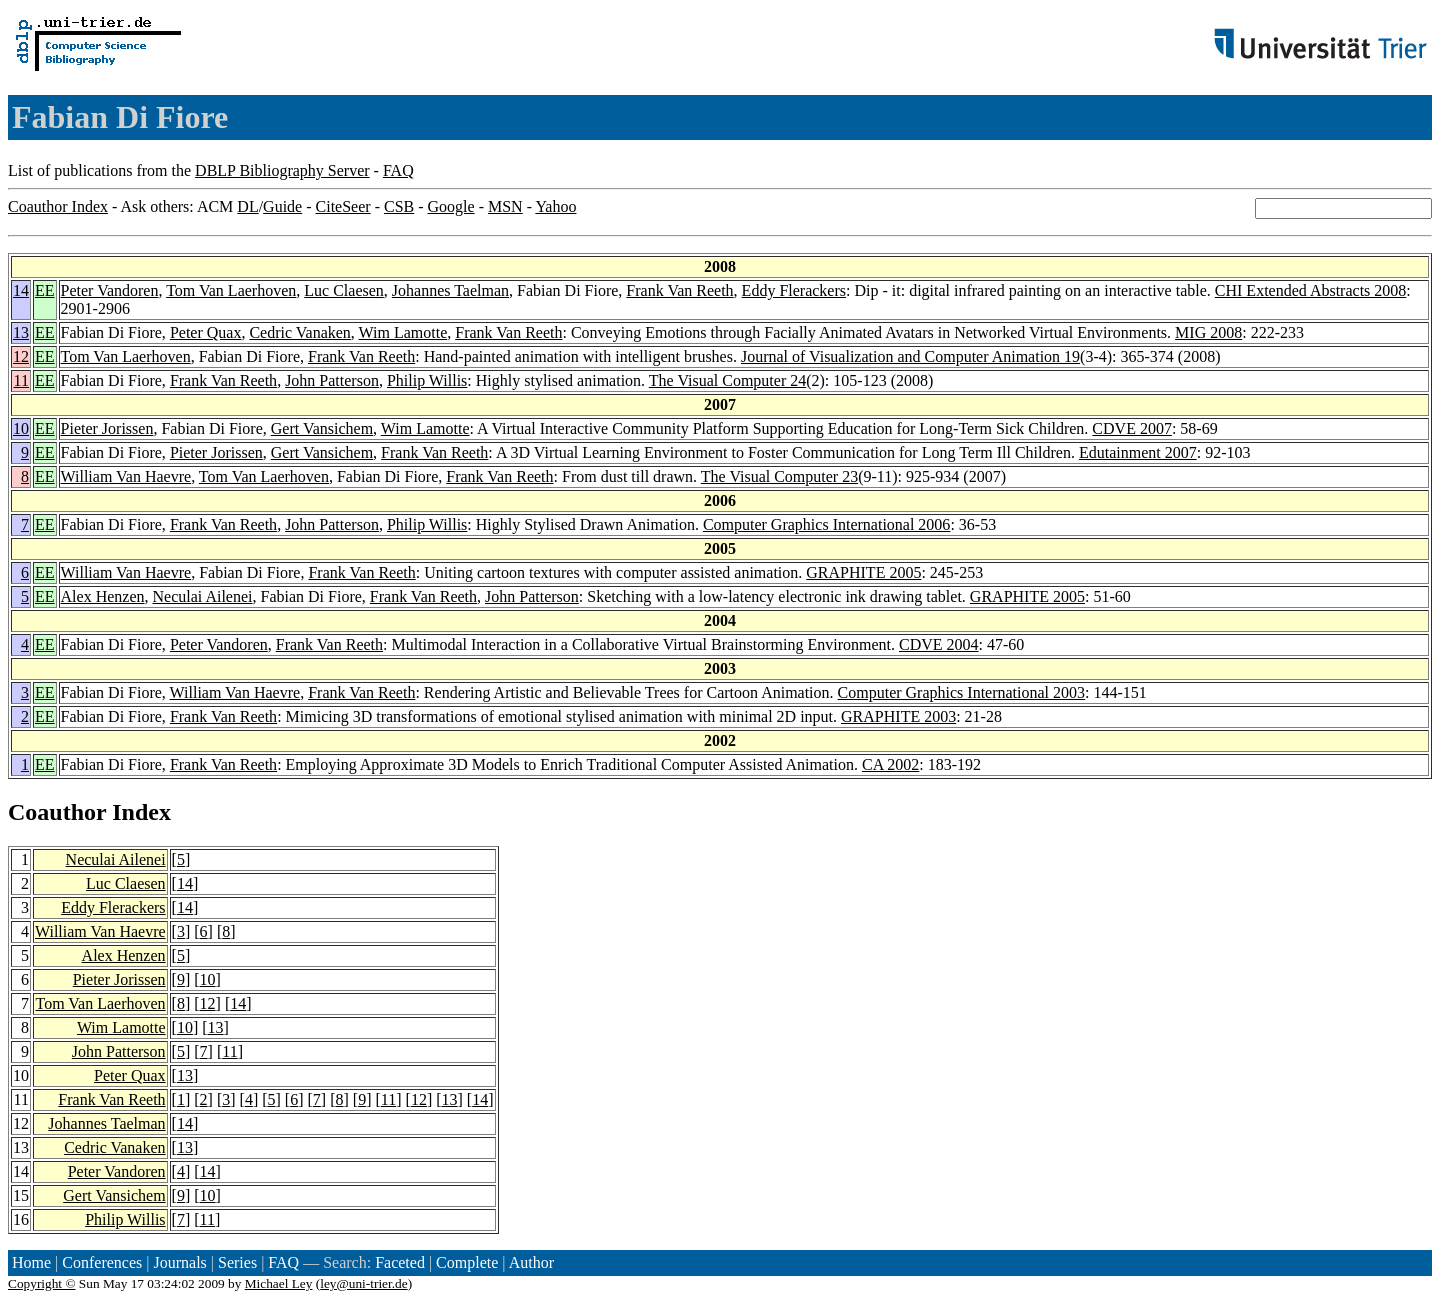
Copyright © (42, 1283)
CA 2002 (890, 764)
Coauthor (57, 812)
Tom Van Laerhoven (231, 290)
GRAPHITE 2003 (898, 716)
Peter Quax (206, 332)
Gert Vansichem (322, 428)
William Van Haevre (126, 476)
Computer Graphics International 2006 (827, 524)
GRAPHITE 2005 (863, 572)
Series (237, 1262)
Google (451, 206)
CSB (399, 206)
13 (21, 332)
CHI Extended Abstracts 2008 (1311, 290)
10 (21, 428)
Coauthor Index (58, 206)
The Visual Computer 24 (727, 380)
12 (21, 356)
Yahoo (555, 206)
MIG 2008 (1208, 332)
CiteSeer (343, 206)
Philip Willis (427, 380)
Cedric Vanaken (299, 332)
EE (45, 290)
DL (247, 206)
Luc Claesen (344, 290)
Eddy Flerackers (794, 290)
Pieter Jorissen (107, 428)
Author (531, 1262)
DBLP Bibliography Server (282, 170)
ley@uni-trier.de (363, 1283)
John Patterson (332, 380)
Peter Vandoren (110, 290)
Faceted (400, 1262)
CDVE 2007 (1132, 428)
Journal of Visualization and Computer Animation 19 (910, 356)
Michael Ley (279, 1283)
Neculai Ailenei (203, 596)
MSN (505, 206)
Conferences (102, 1262)
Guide (282, 206)
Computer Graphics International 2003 (962, 692)
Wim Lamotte (403, 332)
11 (21, 380)
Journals (179, 1262)
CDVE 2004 (939, 644)
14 (21, 290)
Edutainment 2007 (1138, 452)
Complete (467, 1262)
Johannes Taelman (450, 290)
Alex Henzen (103, 596)
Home (31, 1262)
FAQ (398, 170)
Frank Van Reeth (679, 290)
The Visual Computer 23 (779, 476)
